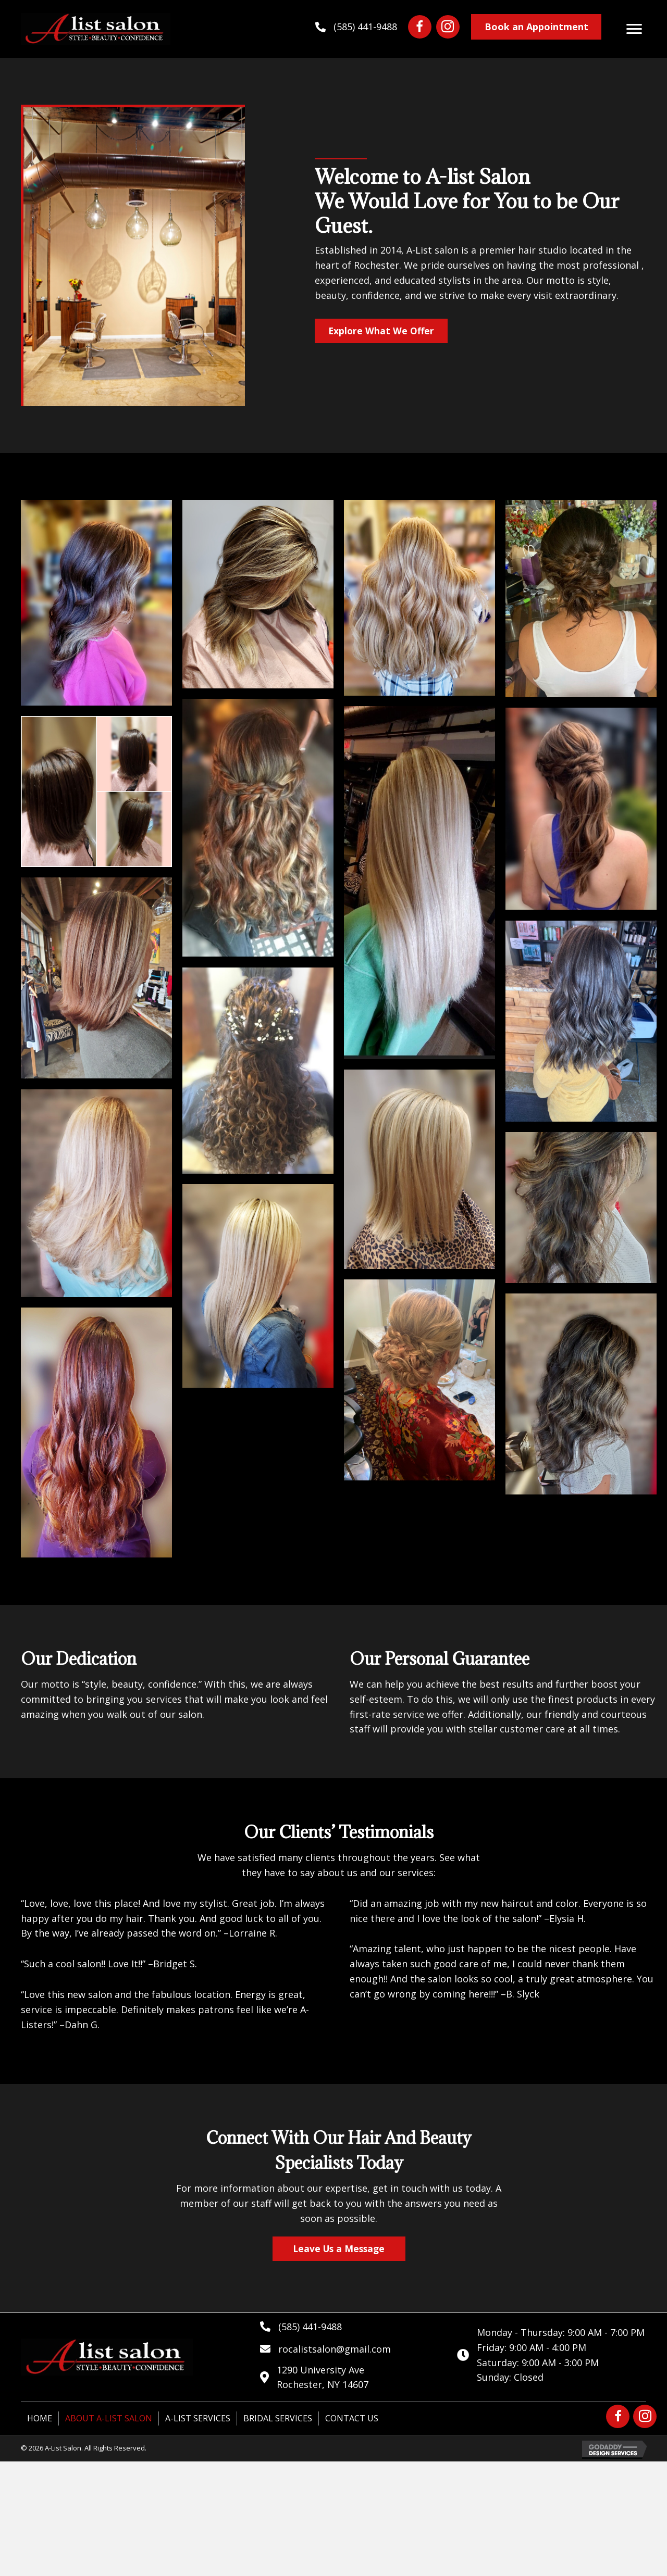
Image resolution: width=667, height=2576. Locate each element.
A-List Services (197, 2418)
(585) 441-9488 (365, 26)
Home (39, 2418)
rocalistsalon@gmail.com (334, 2349)
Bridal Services (277, 2418)
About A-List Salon (108, 2418)
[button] (419, 27)
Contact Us (351, 2418)
